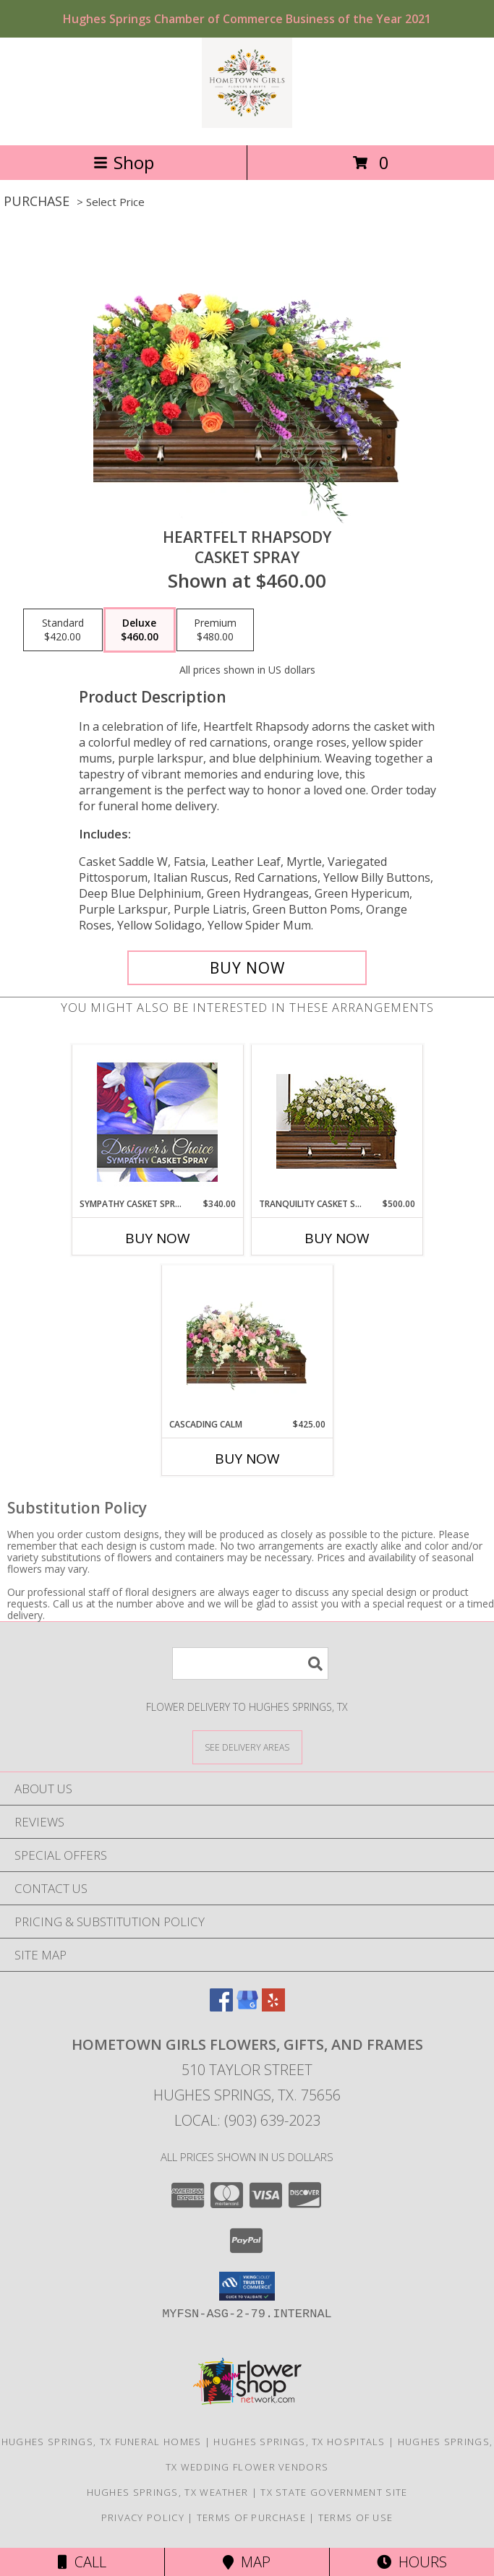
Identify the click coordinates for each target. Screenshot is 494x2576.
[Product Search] (250, 1663)
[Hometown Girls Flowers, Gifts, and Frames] (247, 124)
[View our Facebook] (221, 2006)
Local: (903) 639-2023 (247, 2120)
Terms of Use (355, 2517)
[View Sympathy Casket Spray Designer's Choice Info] (157, 1121)
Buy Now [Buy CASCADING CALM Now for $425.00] (247, 1458)
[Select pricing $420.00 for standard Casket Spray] (63, 630)
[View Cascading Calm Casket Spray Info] (247, 1342)
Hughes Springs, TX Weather (168, 2492)
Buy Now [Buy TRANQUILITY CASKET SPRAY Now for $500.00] (337, 1238)
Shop (123, 162)
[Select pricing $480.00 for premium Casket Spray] (215, 630)
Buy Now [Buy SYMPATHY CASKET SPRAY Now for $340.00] (157, 1238)
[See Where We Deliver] (247, 1746)
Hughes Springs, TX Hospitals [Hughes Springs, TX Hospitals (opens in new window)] (299, 2441)
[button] (247, 2286)
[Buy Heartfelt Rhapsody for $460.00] (247, 967)
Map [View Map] (247, 2562)
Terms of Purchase (251, 2517)
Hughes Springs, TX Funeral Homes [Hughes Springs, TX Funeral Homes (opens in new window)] (101, 2441)
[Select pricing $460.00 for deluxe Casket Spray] (140, 630)
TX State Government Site (333, 2492)
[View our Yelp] (273, 2006)
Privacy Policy (142, 2517)
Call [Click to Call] (82, 2562)
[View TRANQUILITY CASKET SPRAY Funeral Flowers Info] (336, 1121)
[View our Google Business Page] (247, 2006)
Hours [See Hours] (412, 2562)
